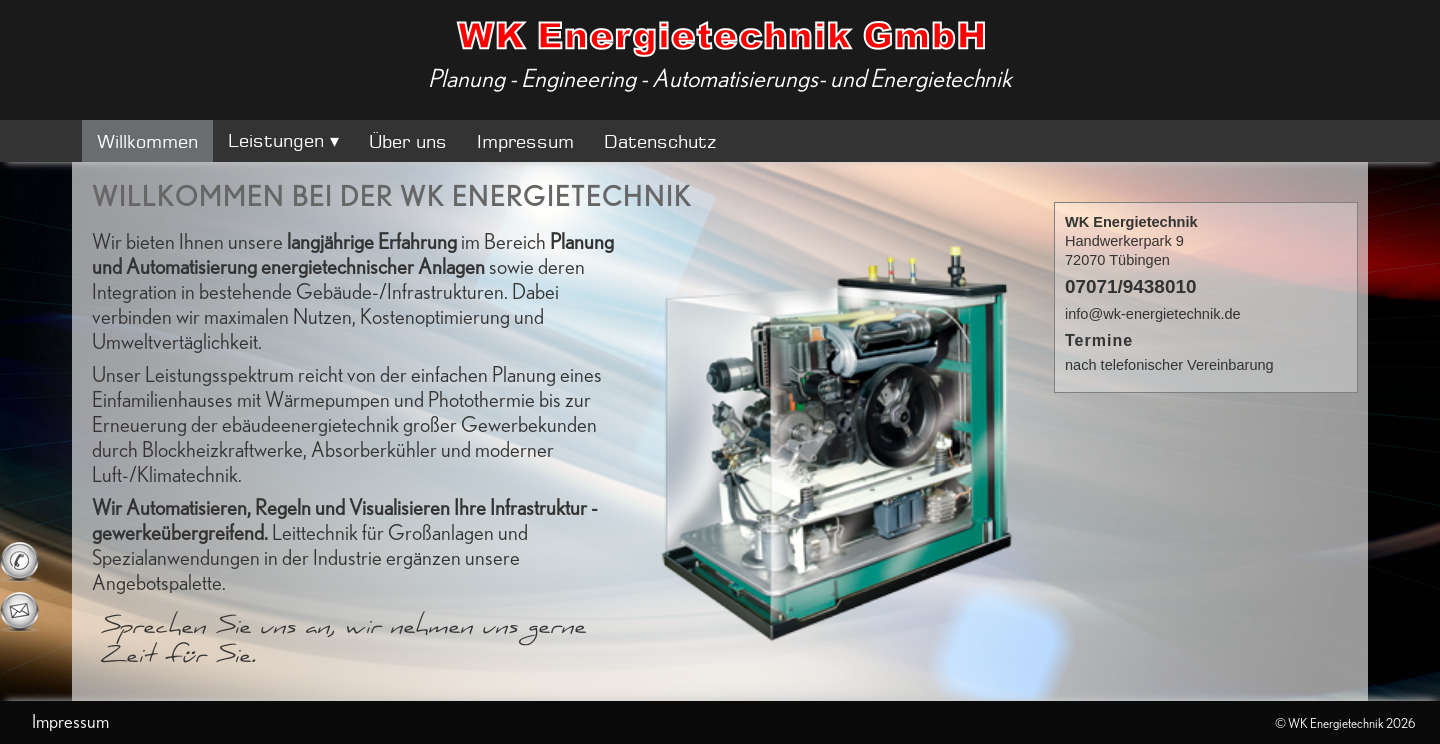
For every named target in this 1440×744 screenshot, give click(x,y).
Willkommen (147, 141)
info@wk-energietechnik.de (1153, 314)
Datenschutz (660, 141)
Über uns (408, 141)
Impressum (525, 141)
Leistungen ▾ (283, 140)
